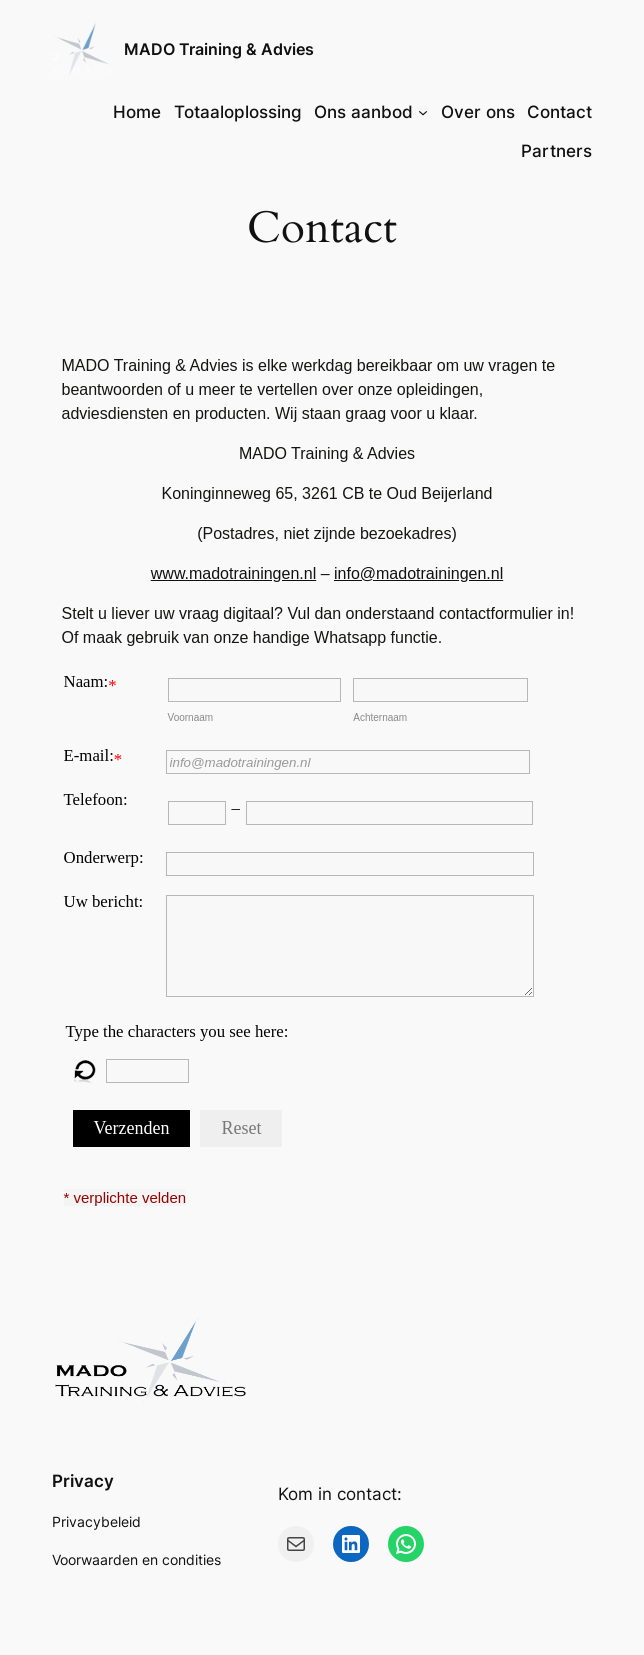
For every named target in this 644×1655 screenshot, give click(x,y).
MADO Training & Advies (219, 49)
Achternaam (380, 717)
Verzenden (132, 1128)
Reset (241, 1128)
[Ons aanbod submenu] (423, 112)
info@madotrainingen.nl (418, 573)
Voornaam (191, 717)
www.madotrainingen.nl (233, 573)
